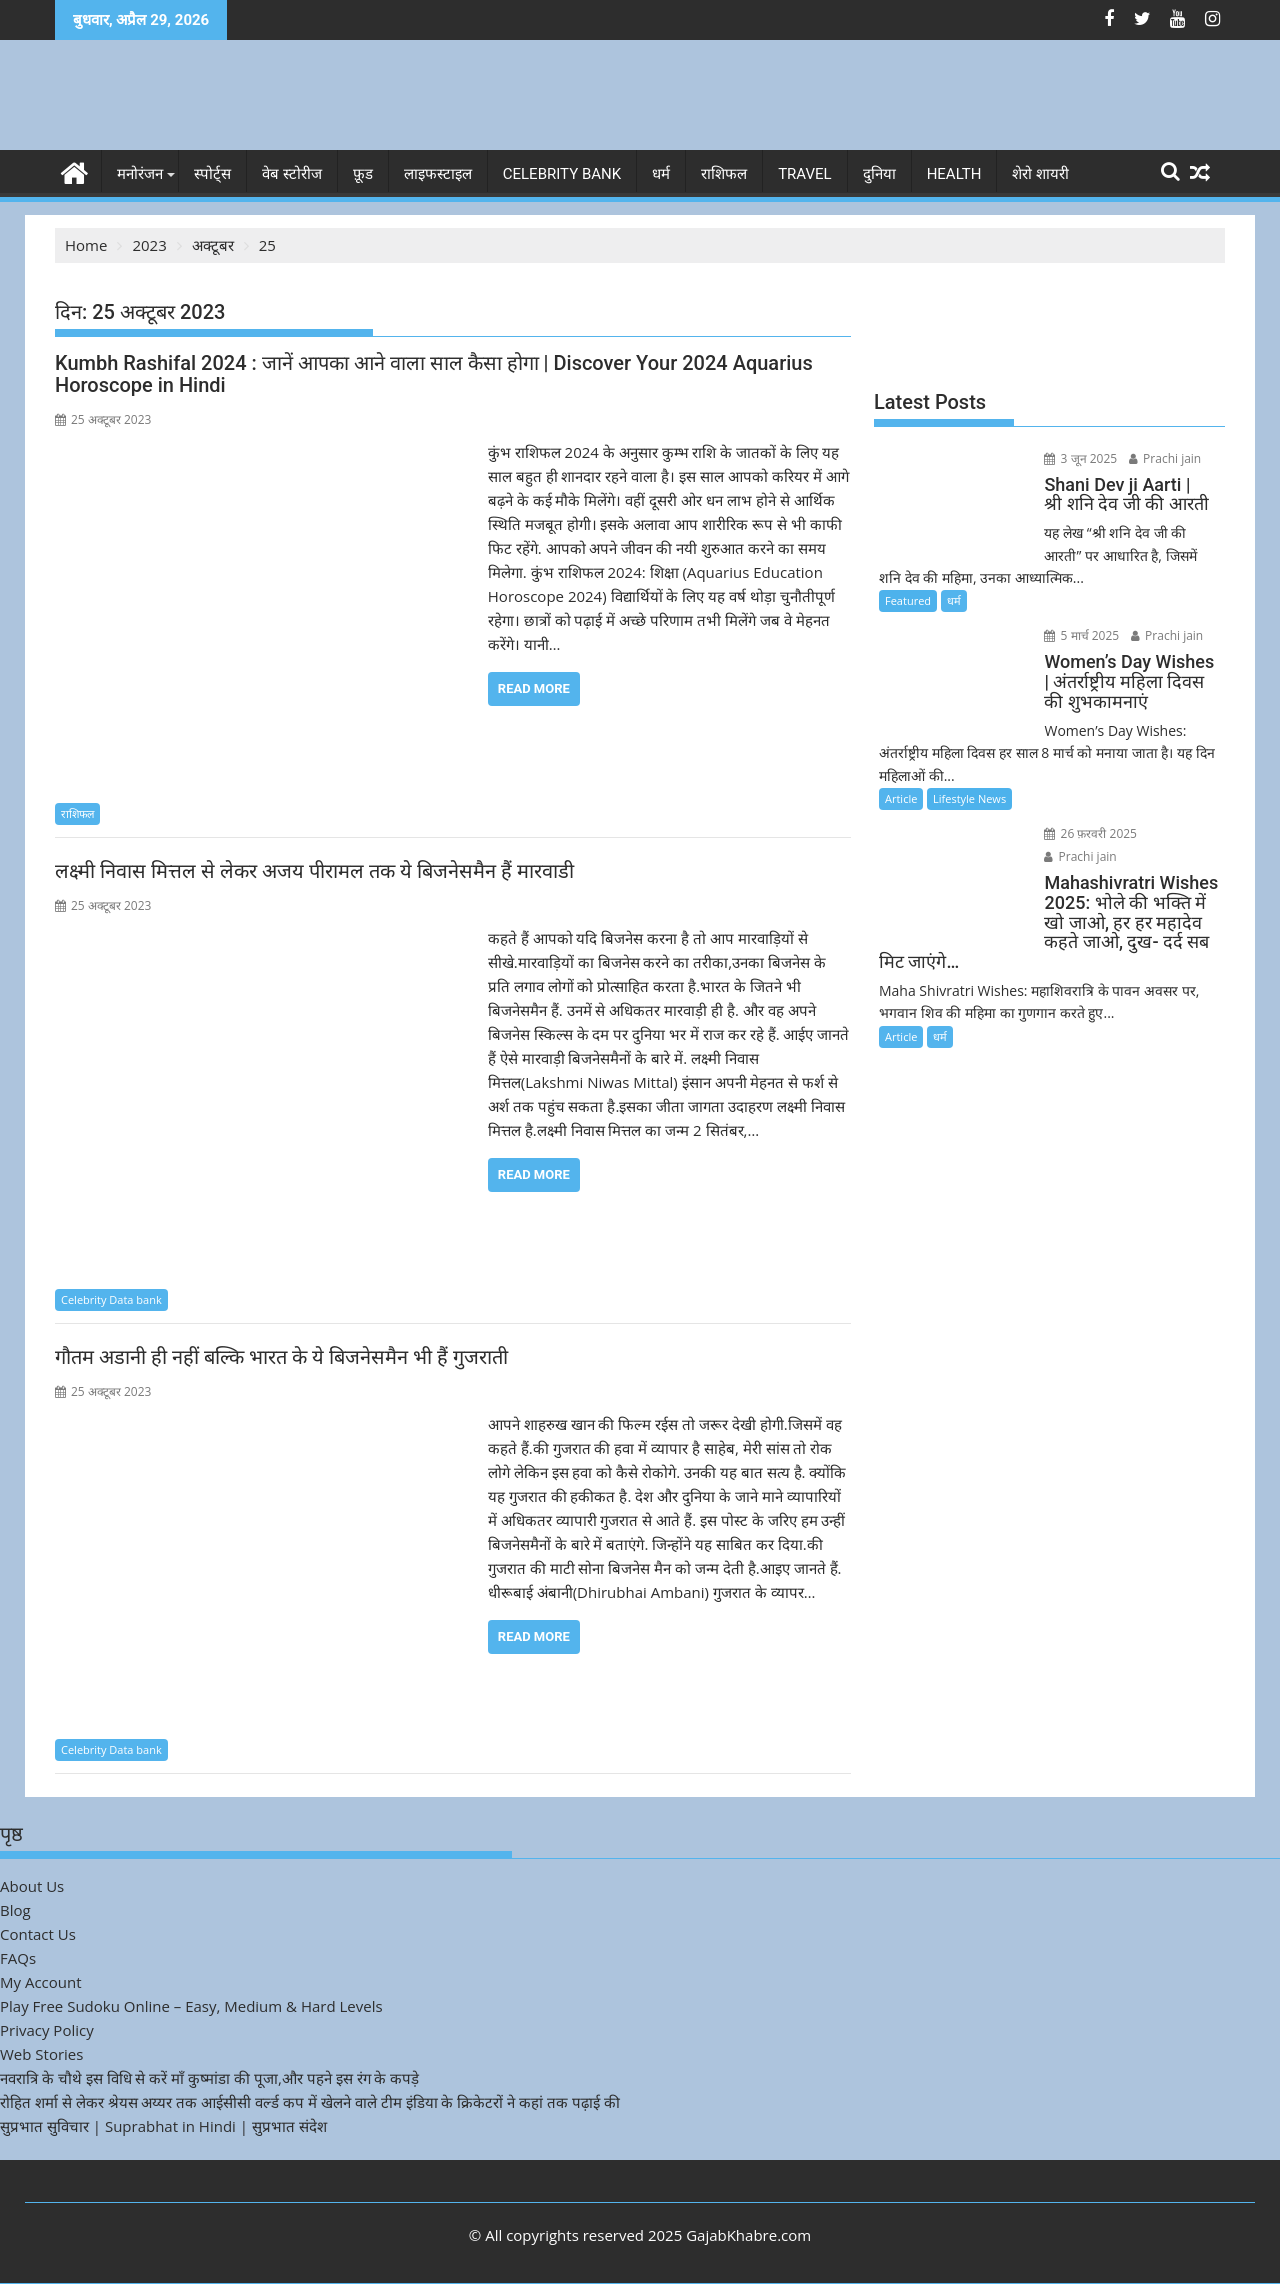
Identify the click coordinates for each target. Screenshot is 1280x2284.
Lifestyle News (969, 798)
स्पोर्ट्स (212, 174)
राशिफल (724, 174)
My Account (41, 1982)
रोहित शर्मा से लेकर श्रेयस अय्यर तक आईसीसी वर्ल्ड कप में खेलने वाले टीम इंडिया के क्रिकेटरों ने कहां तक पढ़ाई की (310, 2102)
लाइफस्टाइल (438, 174)
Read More (534, 688)
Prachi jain (1161, 458)
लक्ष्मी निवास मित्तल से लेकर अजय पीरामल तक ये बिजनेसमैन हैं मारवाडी (314, 871)
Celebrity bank (562, 174)
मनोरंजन (140, 174)
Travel (805, 174)
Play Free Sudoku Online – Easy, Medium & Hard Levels (191, 2006)
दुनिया (879, 174)
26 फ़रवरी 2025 (1087, 833)
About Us (32, 1886)
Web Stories (41, 2054)
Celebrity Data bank (111, 1298)
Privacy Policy (47, 2030)
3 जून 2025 (1077, 458)
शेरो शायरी (1040, 174)
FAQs (18, 1958)
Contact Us (38, 1934)
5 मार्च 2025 (1078, 635)
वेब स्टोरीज (292, 174)
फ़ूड (363, 174)
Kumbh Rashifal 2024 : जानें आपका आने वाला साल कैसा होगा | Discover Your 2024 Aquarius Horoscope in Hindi (434, 374)
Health (954, 174)
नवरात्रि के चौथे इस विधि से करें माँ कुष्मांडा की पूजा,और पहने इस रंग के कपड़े (209, 2078)
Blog (15, 1910)
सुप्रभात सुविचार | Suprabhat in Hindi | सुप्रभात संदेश (163, 2126)
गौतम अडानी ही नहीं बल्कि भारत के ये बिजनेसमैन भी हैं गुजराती (281, 1357)
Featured (908, 600)
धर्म (661, 174)
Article (901, 798)
